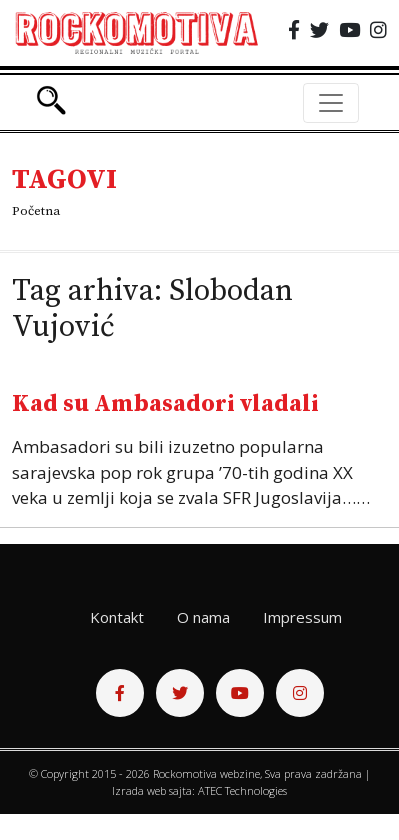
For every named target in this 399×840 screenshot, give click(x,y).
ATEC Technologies (242, 790)
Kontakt (117, 617)
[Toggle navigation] (331, 103)
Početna (36, 211)
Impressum (302, 617)
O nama (203, 617)
